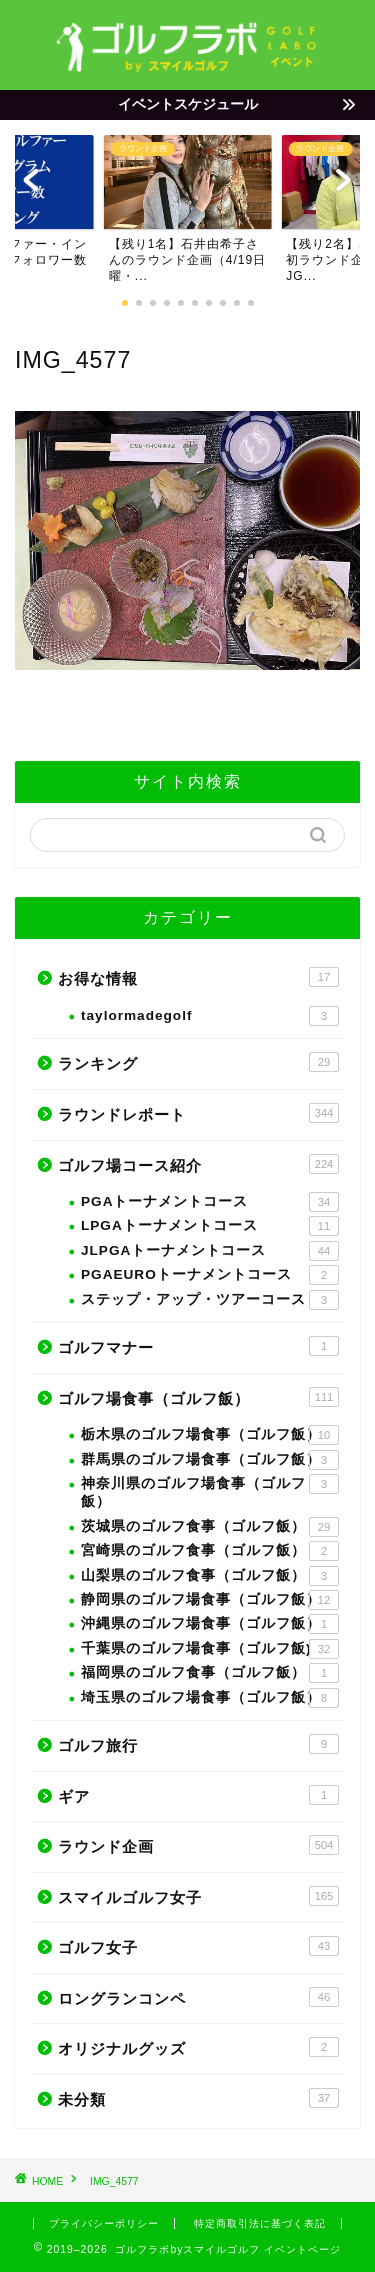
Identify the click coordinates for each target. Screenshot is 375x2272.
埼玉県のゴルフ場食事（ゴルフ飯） (210, 1698)
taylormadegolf (210, 1016)
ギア (198, 1795)
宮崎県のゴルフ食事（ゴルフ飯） (210, 1551)
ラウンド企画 (198, 1845)
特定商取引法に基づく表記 (260, 2223)
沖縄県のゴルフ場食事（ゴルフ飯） (210, 1624)
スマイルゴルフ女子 (198, 1896)
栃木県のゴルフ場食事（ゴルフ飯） (210, 1435)
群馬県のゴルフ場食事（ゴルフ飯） (210, 1460)
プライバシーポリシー (104, 2223)
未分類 (198, 2098)
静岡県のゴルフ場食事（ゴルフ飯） (210, 1600)
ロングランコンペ (198, 1997)
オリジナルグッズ (198, 2047)
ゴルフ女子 (198, 1946)
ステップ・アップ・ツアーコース (210, 1300)
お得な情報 (198, 977)
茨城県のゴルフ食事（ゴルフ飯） (210, 1527)
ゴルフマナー (198, 1346)
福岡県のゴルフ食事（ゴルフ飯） (210, 1673)
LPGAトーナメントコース (210, 1226)
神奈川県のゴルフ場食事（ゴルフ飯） (210, 1491)
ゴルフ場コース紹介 (198, 1164)
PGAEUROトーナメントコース (210, 1275)
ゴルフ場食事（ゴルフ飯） (198, 1397)
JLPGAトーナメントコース (210, 1251)
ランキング (198, 1062)
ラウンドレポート (198, 1113)
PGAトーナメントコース (210, 1202)
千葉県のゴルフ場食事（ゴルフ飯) (210, 1649)
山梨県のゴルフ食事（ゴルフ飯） (210, 1576)
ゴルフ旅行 (198, 1744)
